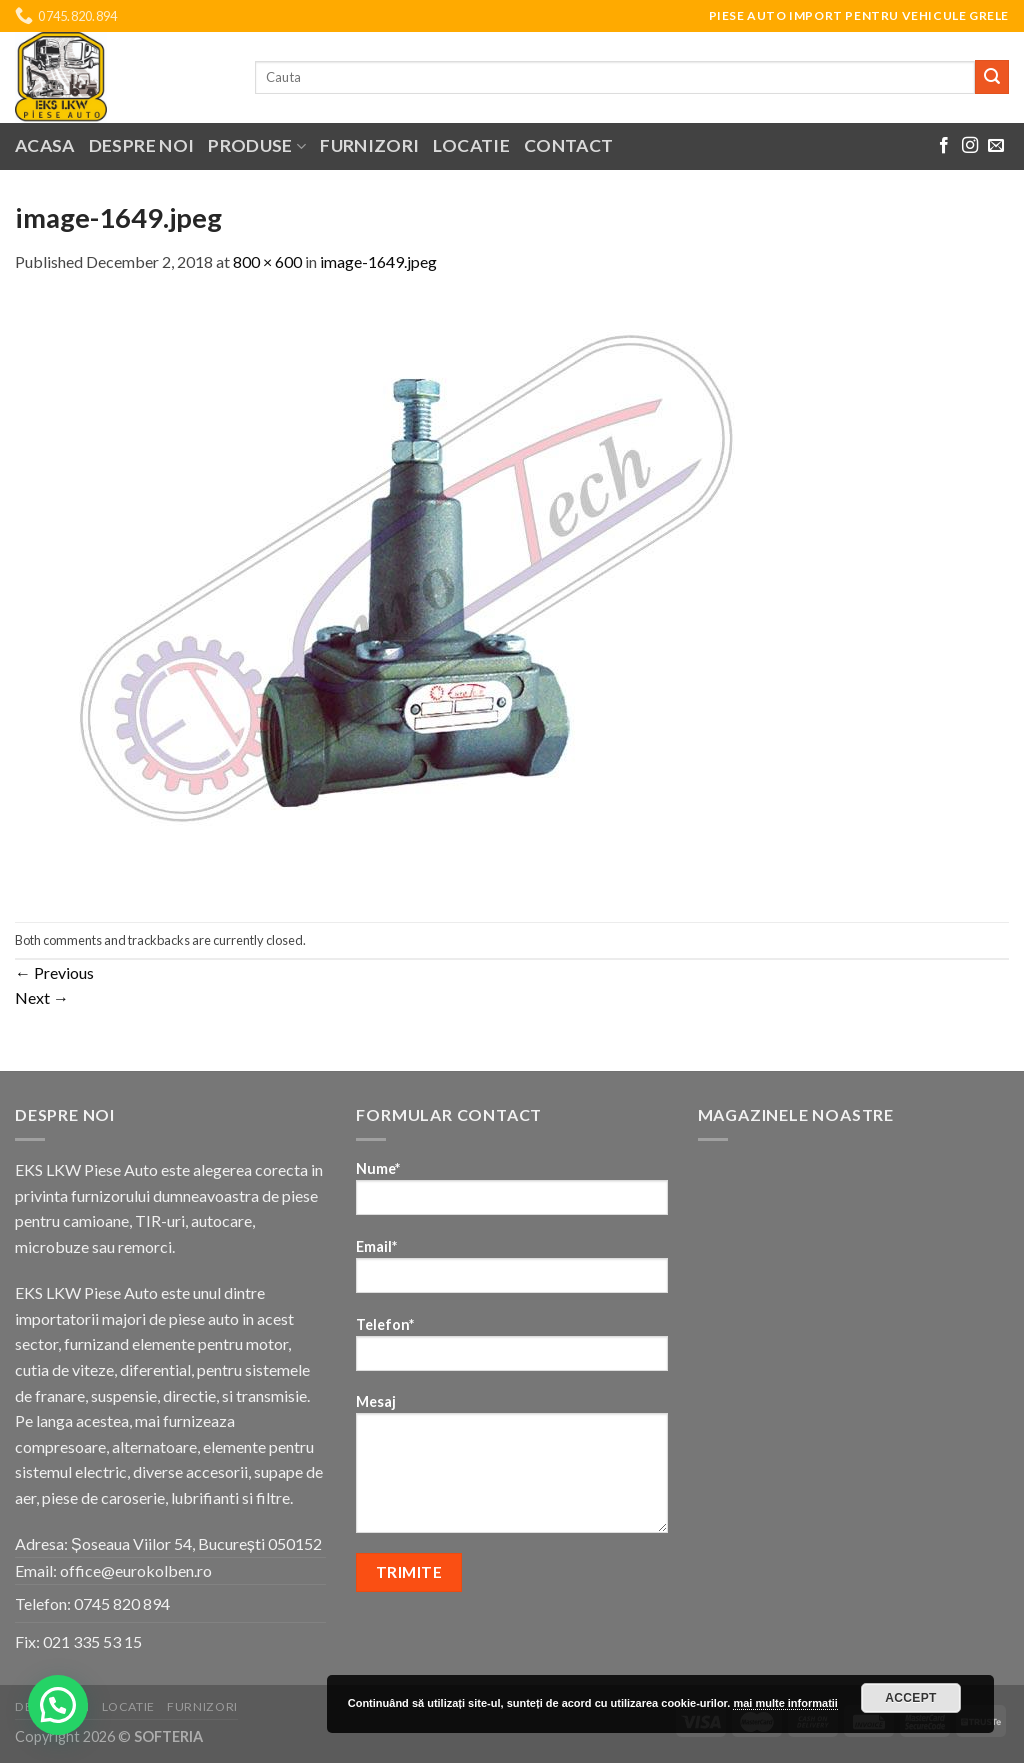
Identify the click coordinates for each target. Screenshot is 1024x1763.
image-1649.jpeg (378, 261)
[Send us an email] (996, 146)
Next (42, 997)
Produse (257, 145)
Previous (54, 972)
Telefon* (511, 1350)
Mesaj (511, 1470)
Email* (511, 1272)
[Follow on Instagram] (970, 146)
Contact (568, 145)
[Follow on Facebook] (944, 146)
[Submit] (992, 77)
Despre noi (142, 145)
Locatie (471, 145)
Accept (911, 1698)
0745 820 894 (122, 1603)
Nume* (511, 1194)
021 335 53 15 (92, 1641)
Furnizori (369, 145)
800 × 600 (267, 261)
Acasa (45, 145)
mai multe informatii (785, 1703)
